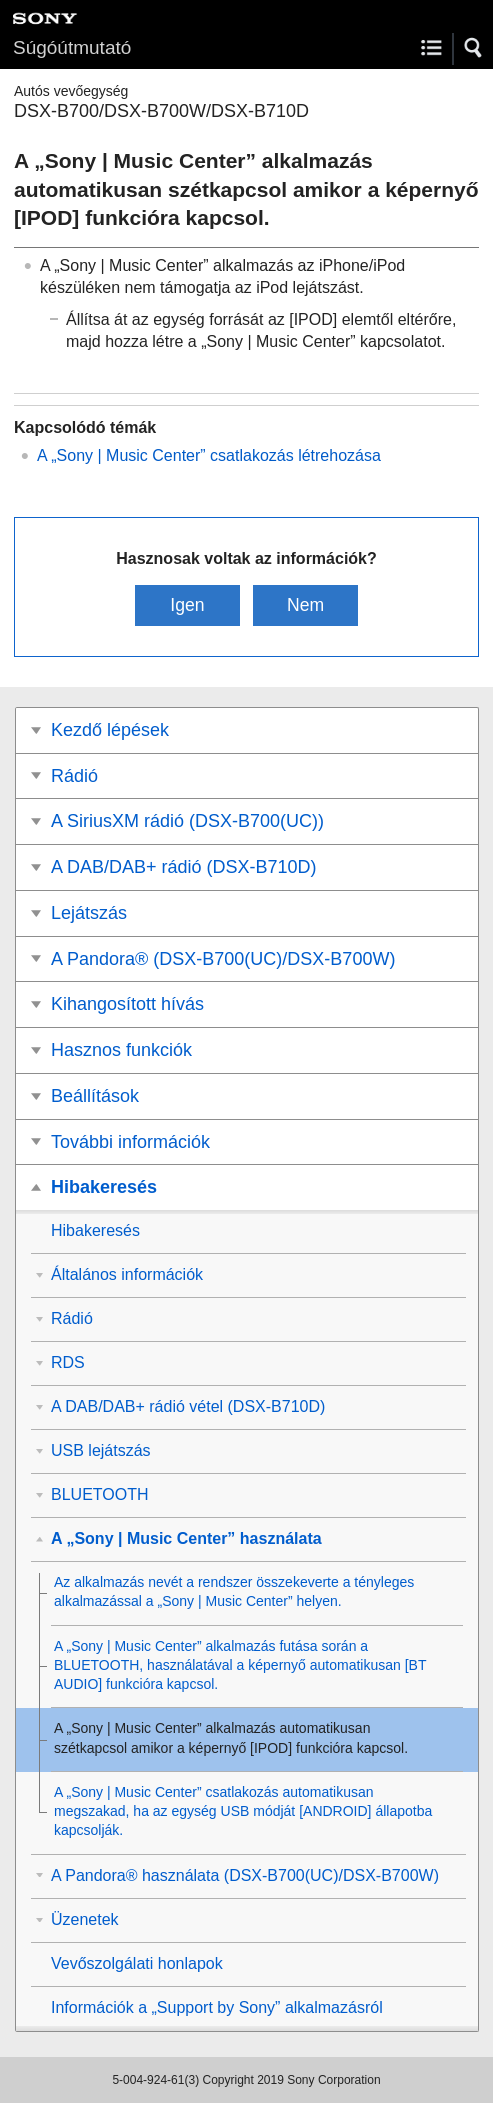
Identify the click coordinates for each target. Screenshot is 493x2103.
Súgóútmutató (72, 47)
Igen (187, 605)
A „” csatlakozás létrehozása (209, 455)
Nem (305, 605)
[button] (474, 48)
